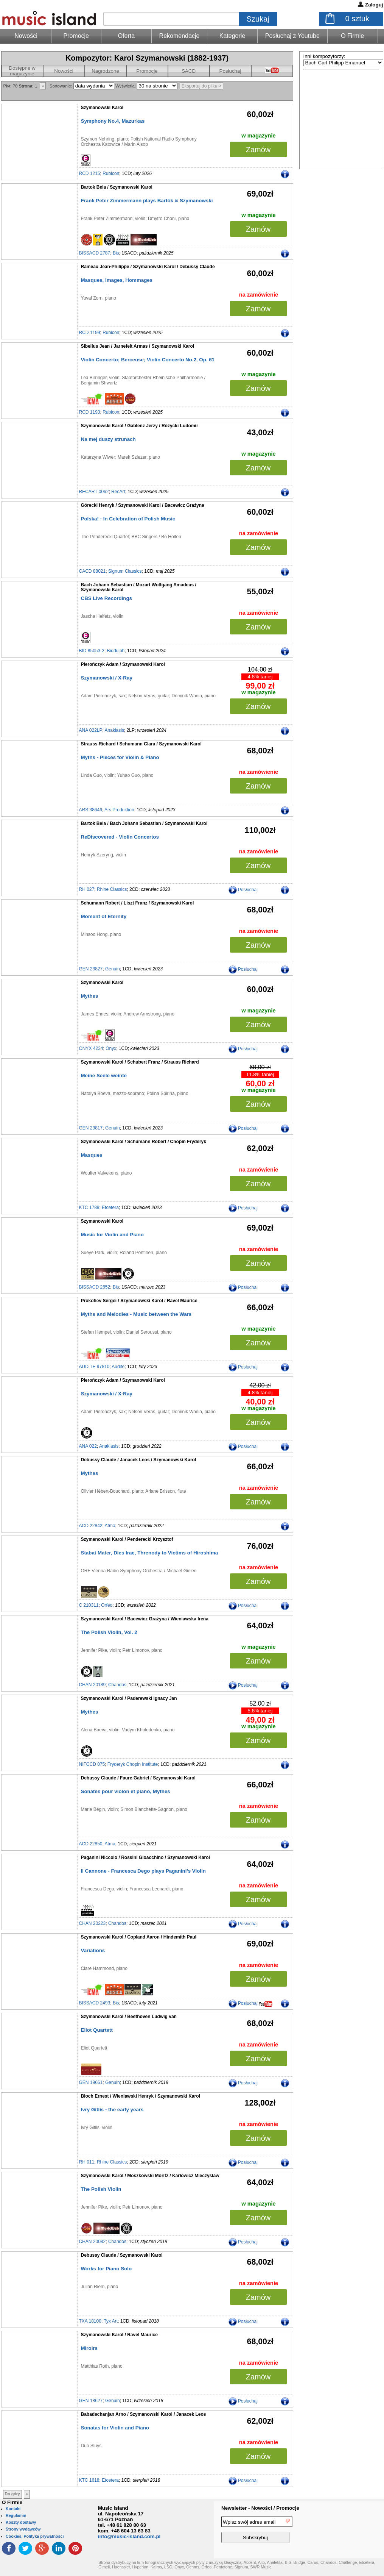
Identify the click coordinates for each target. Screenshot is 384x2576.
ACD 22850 (91, 1843)
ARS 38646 (90, 809)
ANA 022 (88, 1446)
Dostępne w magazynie (22, 71)
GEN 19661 (91, 2082)
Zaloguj (374, 5)
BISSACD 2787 (94, 253)
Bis (116, 253)
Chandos (117, 1684)
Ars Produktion (119, 809)
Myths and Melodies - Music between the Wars (136, 1314)
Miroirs (89, 2348)
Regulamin (16, 2515)
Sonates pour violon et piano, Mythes (125, 1791)
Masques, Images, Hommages (117, 280)
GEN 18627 (91, 2400)
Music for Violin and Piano (112, 1234)
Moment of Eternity (104, 916)
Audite (118, 1366)
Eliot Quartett (97, 2030)
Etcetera (110, 1207)
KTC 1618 (89, 2480)
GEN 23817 (91, 1128)
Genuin (112, 969)
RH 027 (87, 889)
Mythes (89, 996)
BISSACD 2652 (94, 1287)
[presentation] (353, 2531)
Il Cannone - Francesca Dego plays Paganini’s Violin (143, 1871)
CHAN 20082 (92, 2241)
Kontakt (13, 2508)
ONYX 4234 (91, 1048)
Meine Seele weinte (104, 1075)
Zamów (258, 149)
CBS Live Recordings (106, 598)
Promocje (76, 36)
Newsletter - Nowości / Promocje (260, 2508)
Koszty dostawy (21, 2522)
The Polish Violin (101, 2189)
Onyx (111, 1048)
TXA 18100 (90, 2321)
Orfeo (106, 1605)
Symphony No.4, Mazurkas (113, 121)
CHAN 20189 (92, 1684)
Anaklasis (114, 730)
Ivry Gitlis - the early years (112, 2109)
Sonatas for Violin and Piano (115, 2428)
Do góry (12, 2494)
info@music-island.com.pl (129, 2536)
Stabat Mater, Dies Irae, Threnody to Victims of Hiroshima (149, 1553)
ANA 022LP (91, 730)
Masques (92, 1155)
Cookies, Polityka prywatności (35, 2536)
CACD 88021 (92, 571)
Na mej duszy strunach (108, 439)
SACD (189, 71)
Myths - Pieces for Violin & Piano (120, 757)
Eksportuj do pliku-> (202, 86)
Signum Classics (125, 571)
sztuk (357, 18)
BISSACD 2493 (94, 2003)
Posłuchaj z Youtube (292, 36)
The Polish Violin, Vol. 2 (109, 1632)
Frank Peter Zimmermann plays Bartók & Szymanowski (147, 200)
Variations (93, 1950)
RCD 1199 (89, 332)
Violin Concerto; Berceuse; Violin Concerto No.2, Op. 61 (148, 359)
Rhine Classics (112, 889)
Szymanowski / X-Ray (106, 678)
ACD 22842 (91, 1525)
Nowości (63, 71)
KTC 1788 (89, 1207)
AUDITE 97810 (94, 1366)
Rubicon (111, 173)
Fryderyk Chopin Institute (132, 1764)
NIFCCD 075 (92, 1764)
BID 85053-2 (91, 650)
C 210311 (89, 1605)
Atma (110, 1525)
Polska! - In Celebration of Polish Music (128, 519)
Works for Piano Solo (106, 2268)
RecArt (118, 491)
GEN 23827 (91, 969)
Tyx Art (111, 2321)
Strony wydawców (23, 2529)
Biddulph (116, 650)
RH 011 (87, 2162)
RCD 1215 (89, 173)
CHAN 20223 (92, 1923)
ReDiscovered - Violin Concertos (120, 837)
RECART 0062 (94, 491)
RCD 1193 (89, 412)
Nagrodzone (105, 71)
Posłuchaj (230, 71)
